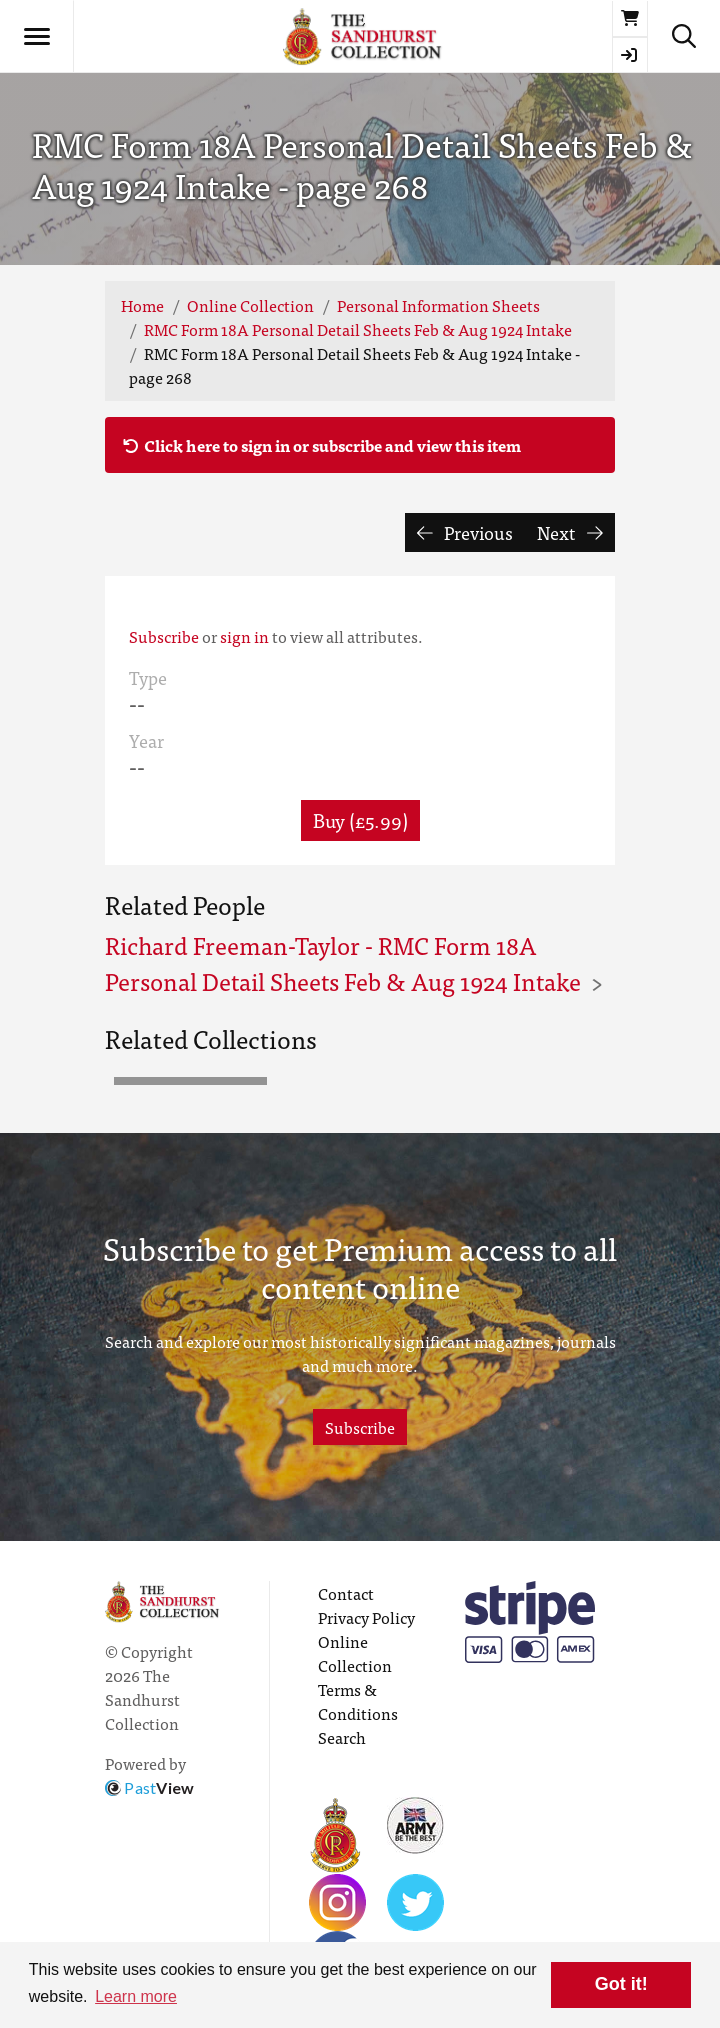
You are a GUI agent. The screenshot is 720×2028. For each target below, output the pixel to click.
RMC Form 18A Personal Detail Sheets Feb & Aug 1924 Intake (358, 329)
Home (142, 305)
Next (570, 532)
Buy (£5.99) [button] (360, 819)
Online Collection (250, 305)
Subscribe (164, 636)
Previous (465, 532)
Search (342, 1737)
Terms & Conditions (358, 1701)
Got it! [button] (621, 1984)
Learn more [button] (136, 1996)
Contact (346, 1593)
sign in (244, 636)
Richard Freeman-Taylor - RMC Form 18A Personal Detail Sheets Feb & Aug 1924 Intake (343, 962)
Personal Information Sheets (438, 305)
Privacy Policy (366, 1617)
